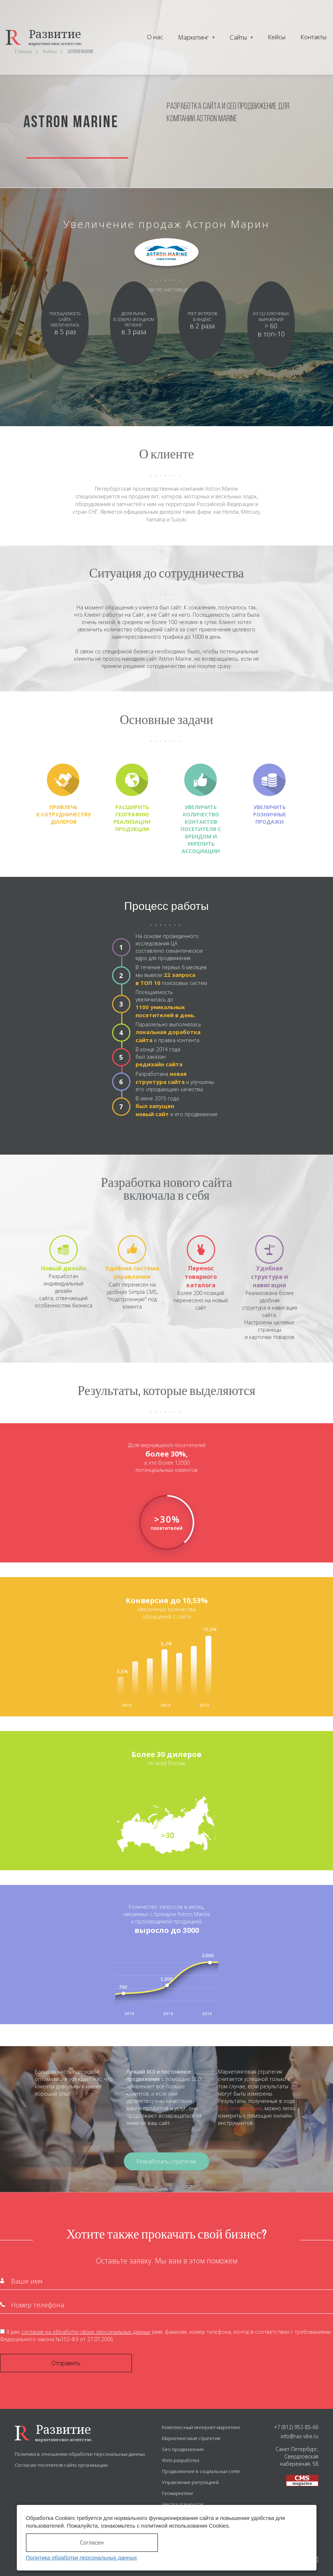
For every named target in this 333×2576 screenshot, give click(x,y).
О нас (155, 37)
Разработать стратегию (166, 2161)
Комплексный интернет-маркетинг (201, 2427)
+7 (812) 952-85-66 (296, 2427)
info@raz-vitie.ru (299, 2436)
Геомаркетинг (178, 2493)
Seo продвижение (183, 2449)
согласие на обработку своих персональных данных (86, 2331)
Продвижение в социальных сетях (201, 2471)
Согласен (92, 2542)
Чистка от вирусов (183, 2504)
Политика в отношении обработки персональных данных (80, 2454)
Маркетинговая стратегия (191, 2438)
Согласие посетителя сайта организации (61, 2465)
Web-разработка (180, 2460)
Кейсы (276, 37)
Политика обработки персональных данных (81, 2557)
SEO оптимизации (240, 2108)
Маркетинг (193, 37)
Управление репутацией (190, 2482)
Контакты (313, 37)
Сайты (238, 37)
